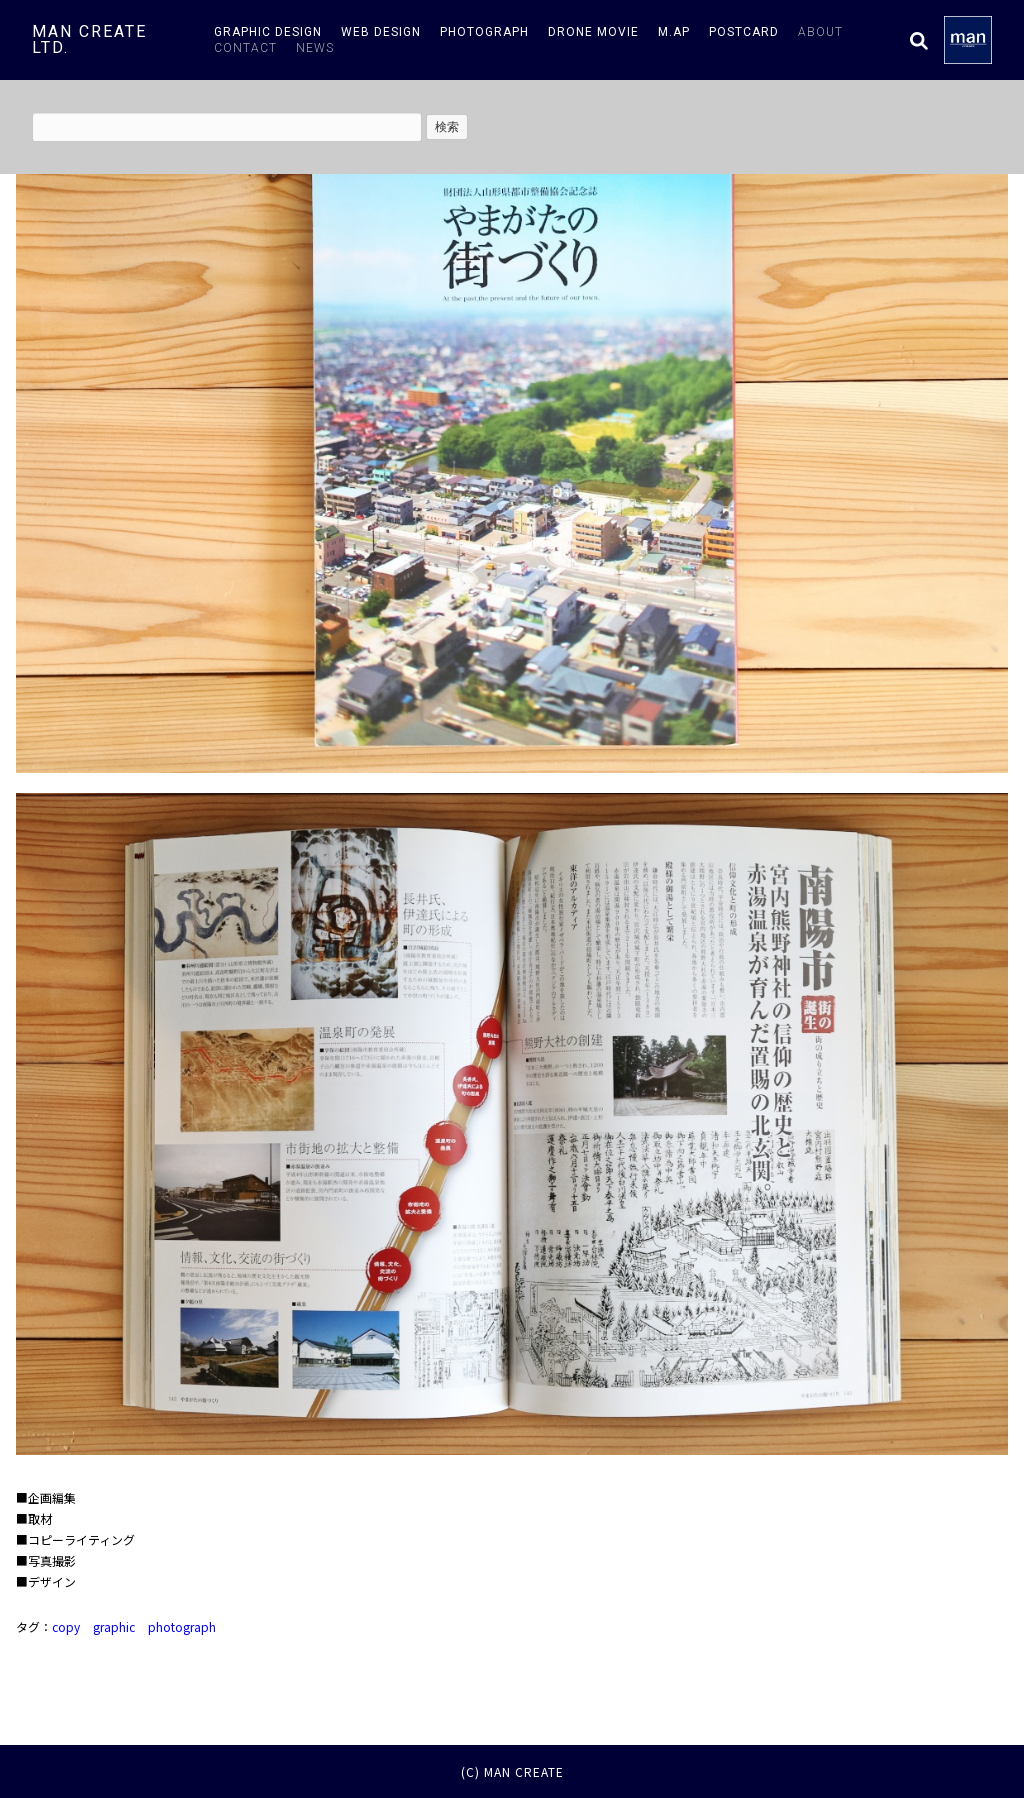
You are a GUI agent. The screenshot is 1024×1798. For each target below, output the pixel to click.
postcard (744, 32)
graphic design (268, 32)
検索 (447, 127)
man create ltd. (89, 39)
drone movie (593, 32)
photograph (484, 32)
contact (245, 48)
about (820, 32)
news (315, 48)
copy (66, 1626)
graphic (114, 1626)
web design (381, 32)
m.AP (674, 32)
